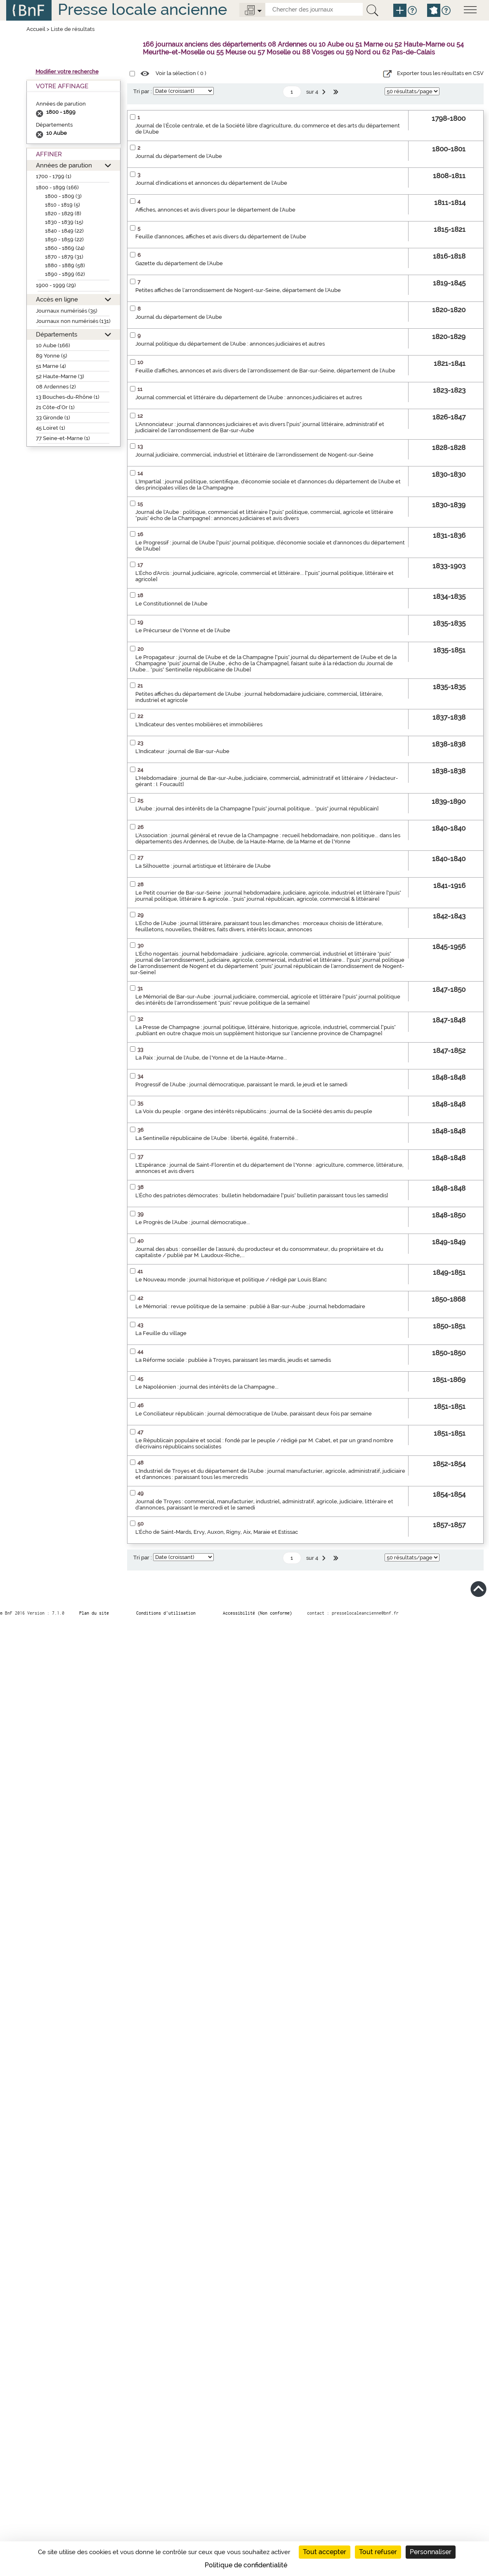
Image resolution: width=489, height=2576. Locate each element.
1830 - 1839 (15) (64, 222)
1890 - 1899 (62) (65, 274)
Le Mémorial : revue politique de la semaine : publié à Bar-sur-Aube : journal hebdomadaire (250, 1306)
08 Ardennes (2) (56, 387)
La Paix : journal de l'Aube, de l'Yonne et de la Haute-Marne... (211, 1058)
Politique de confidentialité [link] (246, 2565)
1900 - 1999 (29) (56, 285)
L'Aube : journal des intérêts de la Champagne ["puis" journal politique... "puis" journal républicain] (256, 808)
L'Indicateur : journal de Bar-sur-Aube (182, 751)
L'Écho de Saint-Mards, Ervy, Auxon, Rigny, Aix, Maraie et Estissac (216, 1532)
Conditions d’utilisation (166, 1613)
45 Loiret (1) (50, 428)
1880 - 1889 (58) (65, 265)
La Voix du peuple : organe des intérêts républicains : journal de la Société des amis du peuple (253, 1111)
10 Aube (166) (53, 345)
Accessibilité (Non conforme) (257, 1613)
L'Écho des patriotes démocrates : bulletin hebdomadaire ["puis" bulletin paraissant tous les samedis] (261, 1195)
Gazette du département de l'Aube (179, 263)
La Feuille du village (161, 1333)
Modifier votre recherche (67, 71)
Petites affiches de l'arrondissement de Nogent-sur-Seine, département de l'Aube (238, 290)
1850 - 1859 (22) (64, 239)
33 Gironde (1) (53, 417)
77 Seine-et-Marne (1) (63, 438)
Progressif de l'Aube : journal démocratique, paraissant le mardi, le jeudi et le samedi (241, 1084)
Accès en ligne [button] (57, 299)
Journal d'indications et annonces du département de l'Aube (211, 183)
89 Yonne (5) (51, 356)
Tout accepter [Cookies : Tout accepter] (324, 2552)
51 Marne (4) (51, 366)
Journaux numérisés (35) (66, 311)
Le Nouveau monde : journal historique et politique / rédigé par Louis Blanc (231, 1279)
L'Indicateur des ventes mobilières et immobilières (198, 724)
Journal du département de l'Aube (178, 156)
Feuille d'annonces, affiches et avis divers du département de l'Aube (220, 236)
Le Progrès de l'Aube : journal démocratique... (192, 1222)
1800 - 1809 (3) (63, 196)
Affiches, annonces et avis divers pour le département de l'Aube (215, 210)
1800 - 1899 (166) (57, 187)
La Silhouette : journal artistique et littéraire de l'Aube (203, 866)
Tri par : (142, 91)
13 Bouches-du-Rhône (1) (67, 397)
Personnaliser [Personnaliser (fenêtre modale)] (430, 2552)
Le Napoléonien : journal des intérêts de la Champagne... (207, 1387)
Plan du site (94, 1613)
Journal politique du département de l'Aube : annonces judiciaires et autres (230, 344)
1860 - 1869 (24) (65, 248)
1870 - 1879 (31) (64, 257)
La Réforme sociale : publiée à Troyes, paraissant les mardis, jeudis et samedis (233, 1360)
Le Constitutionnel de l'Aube (171, 603)
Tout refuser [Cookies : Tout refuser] (378, 2552)
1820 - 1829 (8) (63, 213)
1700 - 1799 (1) (53, 176)
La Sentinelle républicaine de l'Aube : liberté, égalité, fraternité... (216, 1138)
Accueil (35, 29)
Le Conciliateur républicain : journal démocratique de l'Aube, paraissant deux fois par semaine (253, 1413)
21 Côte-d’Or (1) (55, 407)
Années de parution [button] (64, 165)
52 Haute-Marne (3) (60, 376)
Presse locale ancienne (142, 9)
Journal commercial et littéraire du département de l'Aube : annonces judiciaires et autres (248, 397)
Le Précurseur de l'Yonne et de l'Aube (182, 630)
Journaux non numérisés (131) (73, 321)
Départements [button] (56, 334)
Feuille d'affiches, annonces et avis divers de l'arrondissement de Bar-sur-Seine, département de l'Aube (265, 370)
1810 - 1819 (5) (62, 205)
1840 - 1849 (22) (64, 231)
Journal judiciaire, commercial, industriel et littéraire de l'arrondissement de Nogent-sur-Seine (254, 455)
